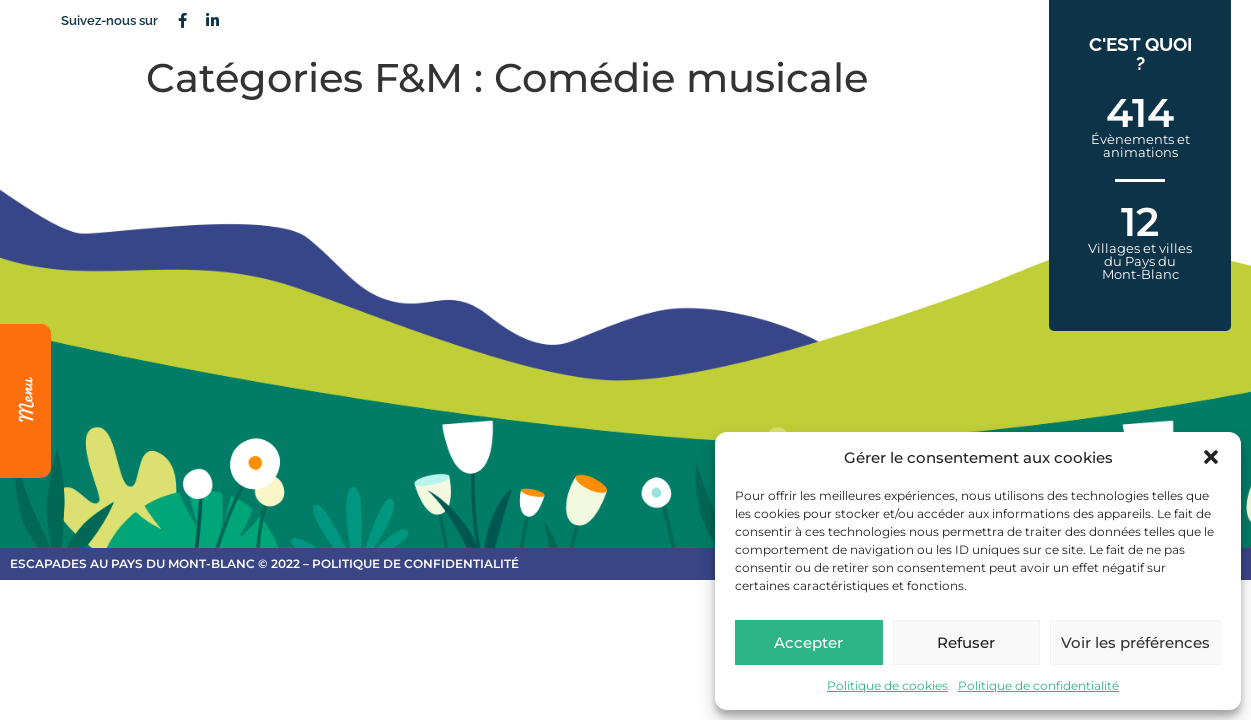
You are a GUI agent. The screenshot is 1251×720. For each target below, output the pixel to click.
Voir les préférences (1135, 642)
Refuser (966, 642)
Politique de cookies (887, 685)
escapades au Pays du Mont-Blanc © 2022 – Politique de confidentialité (264, 563)
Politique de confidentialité (1038, 685)
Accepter (808, 642)
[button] (1211, 457)
